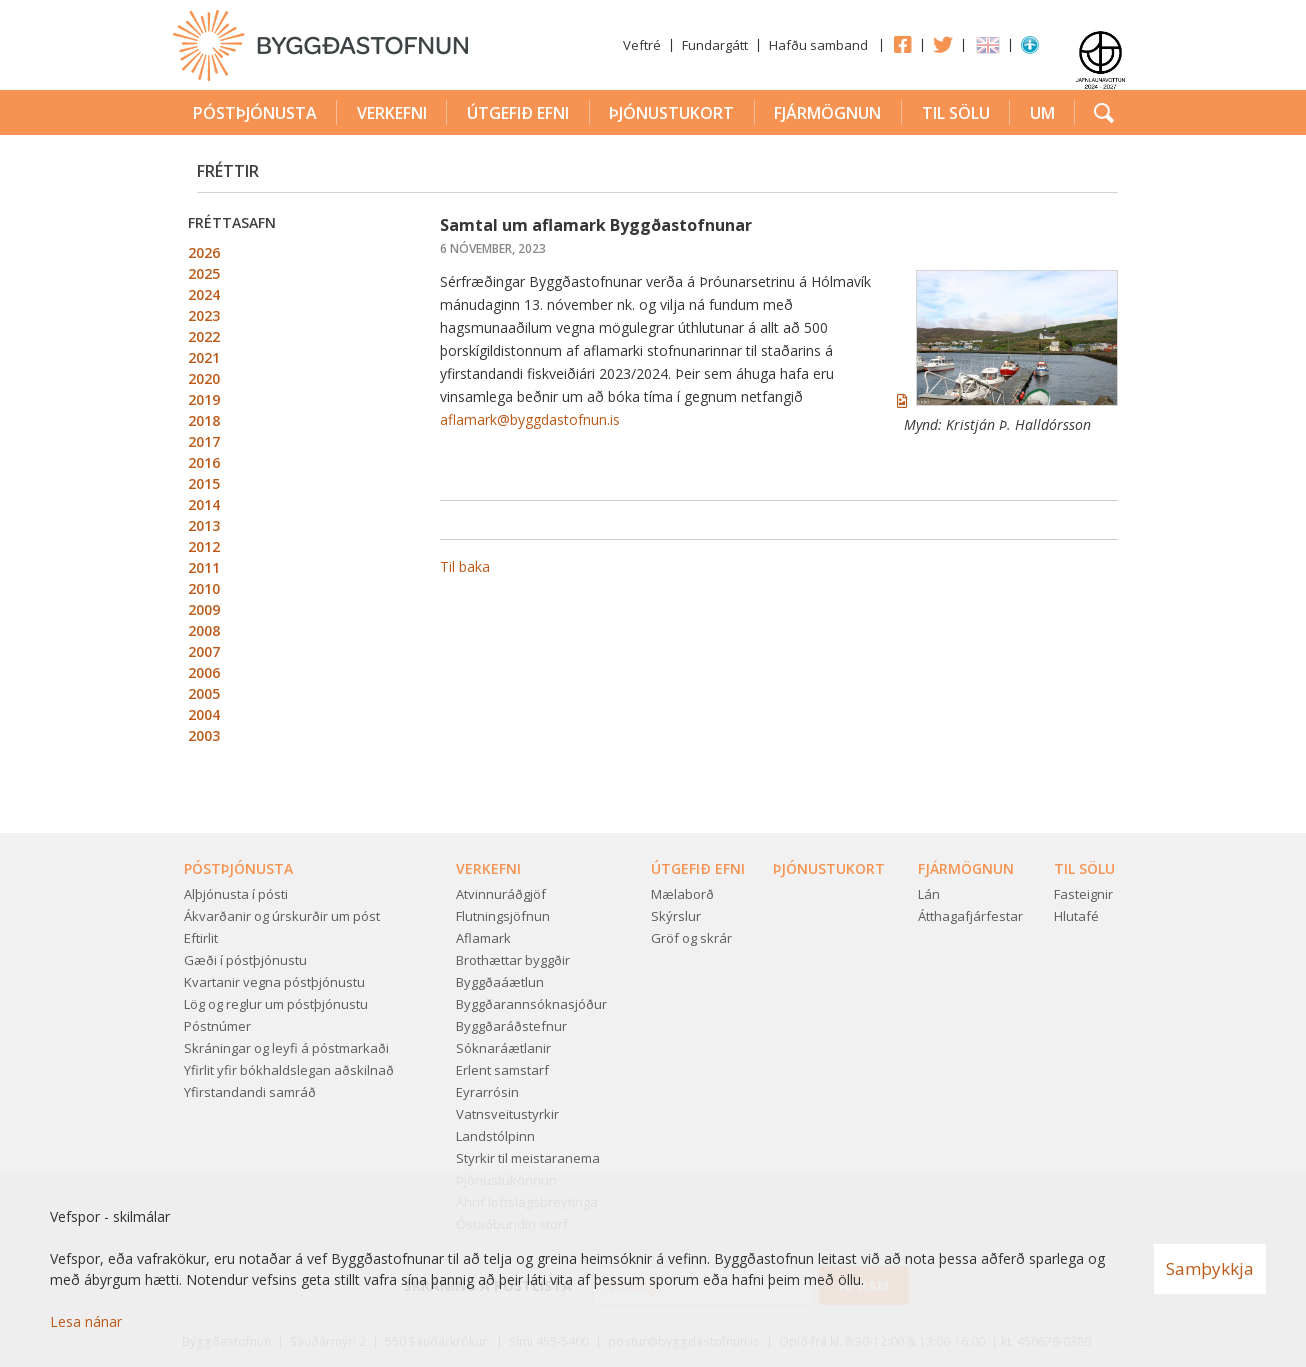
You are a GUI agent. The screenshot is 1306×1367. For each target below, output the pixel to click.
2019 (204, 399)
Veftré (642, 45)
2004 (204, 714)
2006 (204, 672)
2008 (204, 630)
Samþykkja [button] (1210, 1268)
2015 (204, 483)
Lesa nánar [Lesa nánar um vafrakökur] (86, 1321)
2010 (204, 588)
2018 (204, 420)
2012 (204, 546)
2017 (204, 441)
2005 (204, 693)
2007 (204, 651)
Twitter (943, 44)
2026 (204, 252)
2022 (204, 336)
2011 (204, 567)
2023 (204, 315)
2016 (204, 462)
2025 (204, 273)
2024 (204, 294)
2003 (204, 735)
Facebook (902, 44)
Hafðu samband (818, 45)
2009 (204, 609)
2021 (204, 357)
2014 (204, 504)
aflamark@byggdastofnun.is (530, 419)
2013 (204, 525)
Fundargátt (715, 45)
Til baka (465, 566)
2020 (204, 378)
